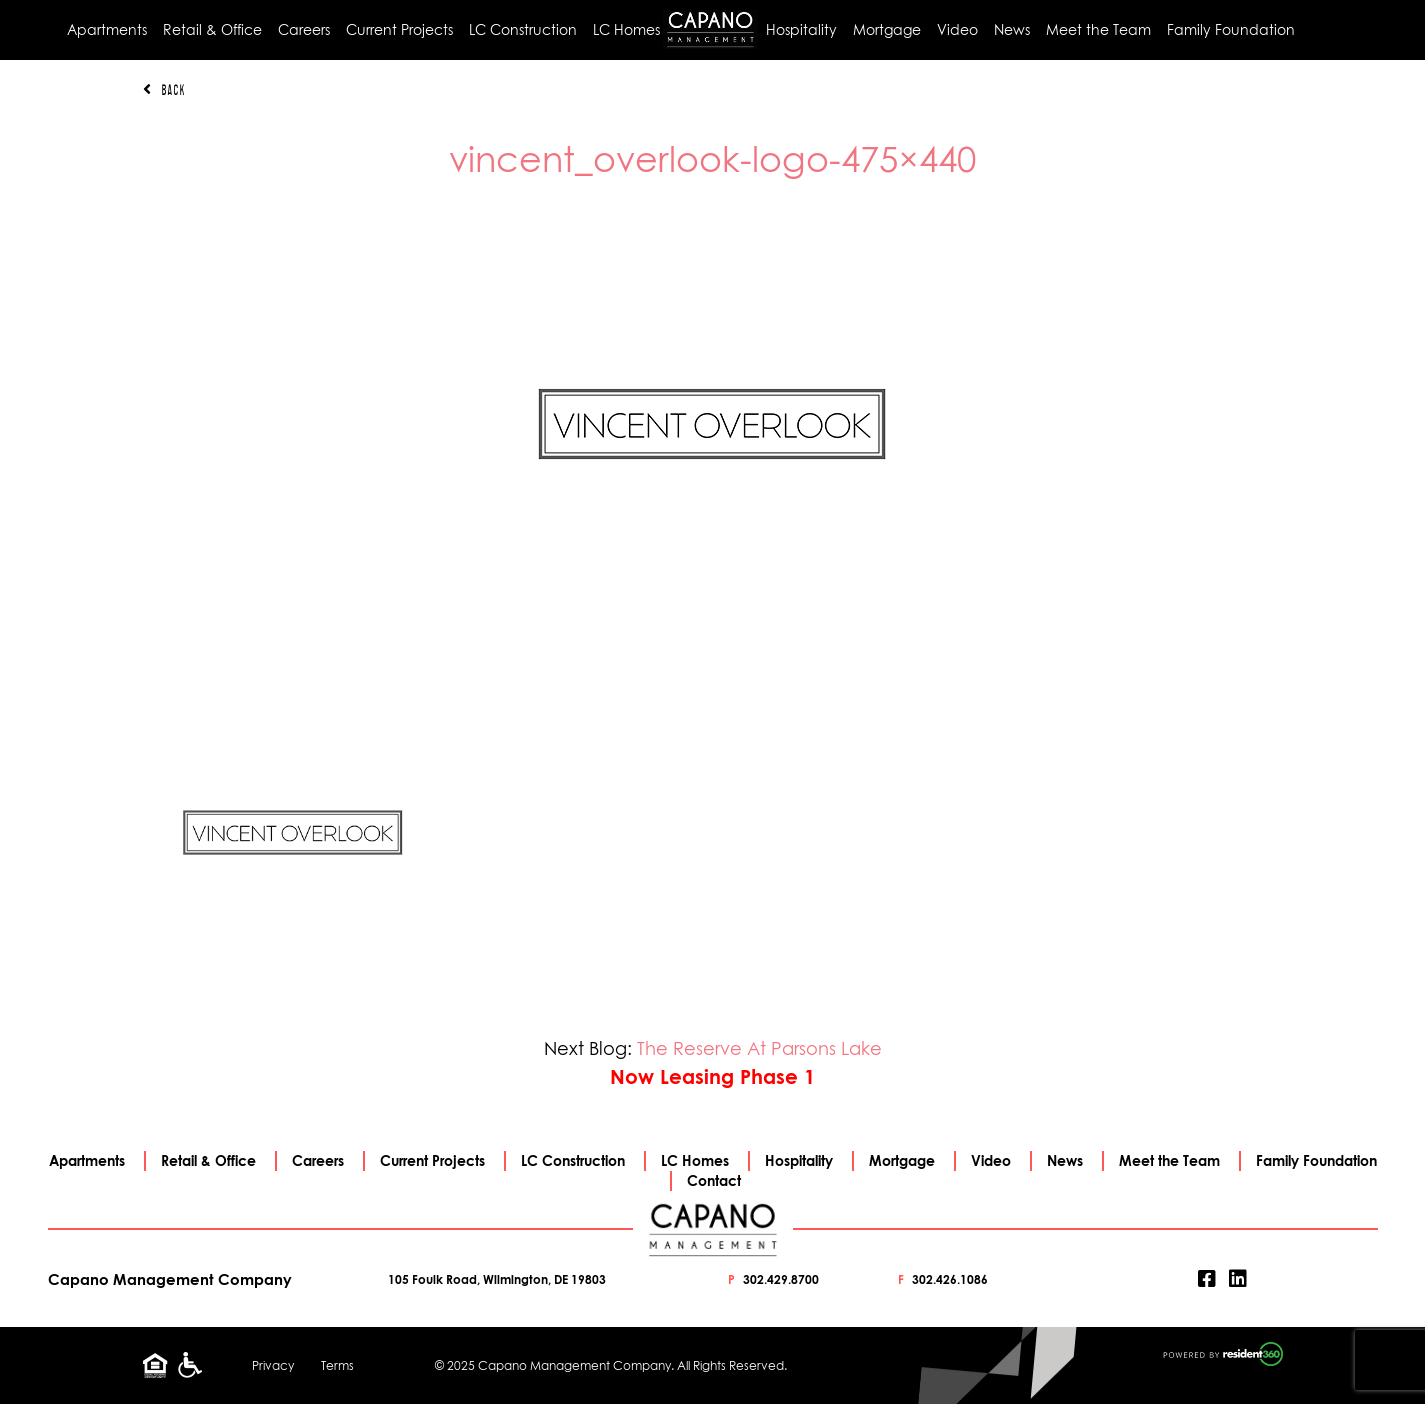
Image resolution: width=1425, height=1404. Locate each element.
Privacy (273, 1365)
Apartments (107, 29)
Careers (304, 29)
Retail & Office (212, 29)
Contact (714, 1180)
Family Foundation (1231, 29)
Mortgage (887, 29)
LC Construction (523, 29)
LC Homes (626, 29)
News (1012, 29)
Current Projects (399, 29)
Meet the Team (1098, 29)
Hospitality (801, 29)
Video (957, 29)
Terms (337, 1365)
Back (164, 90)
